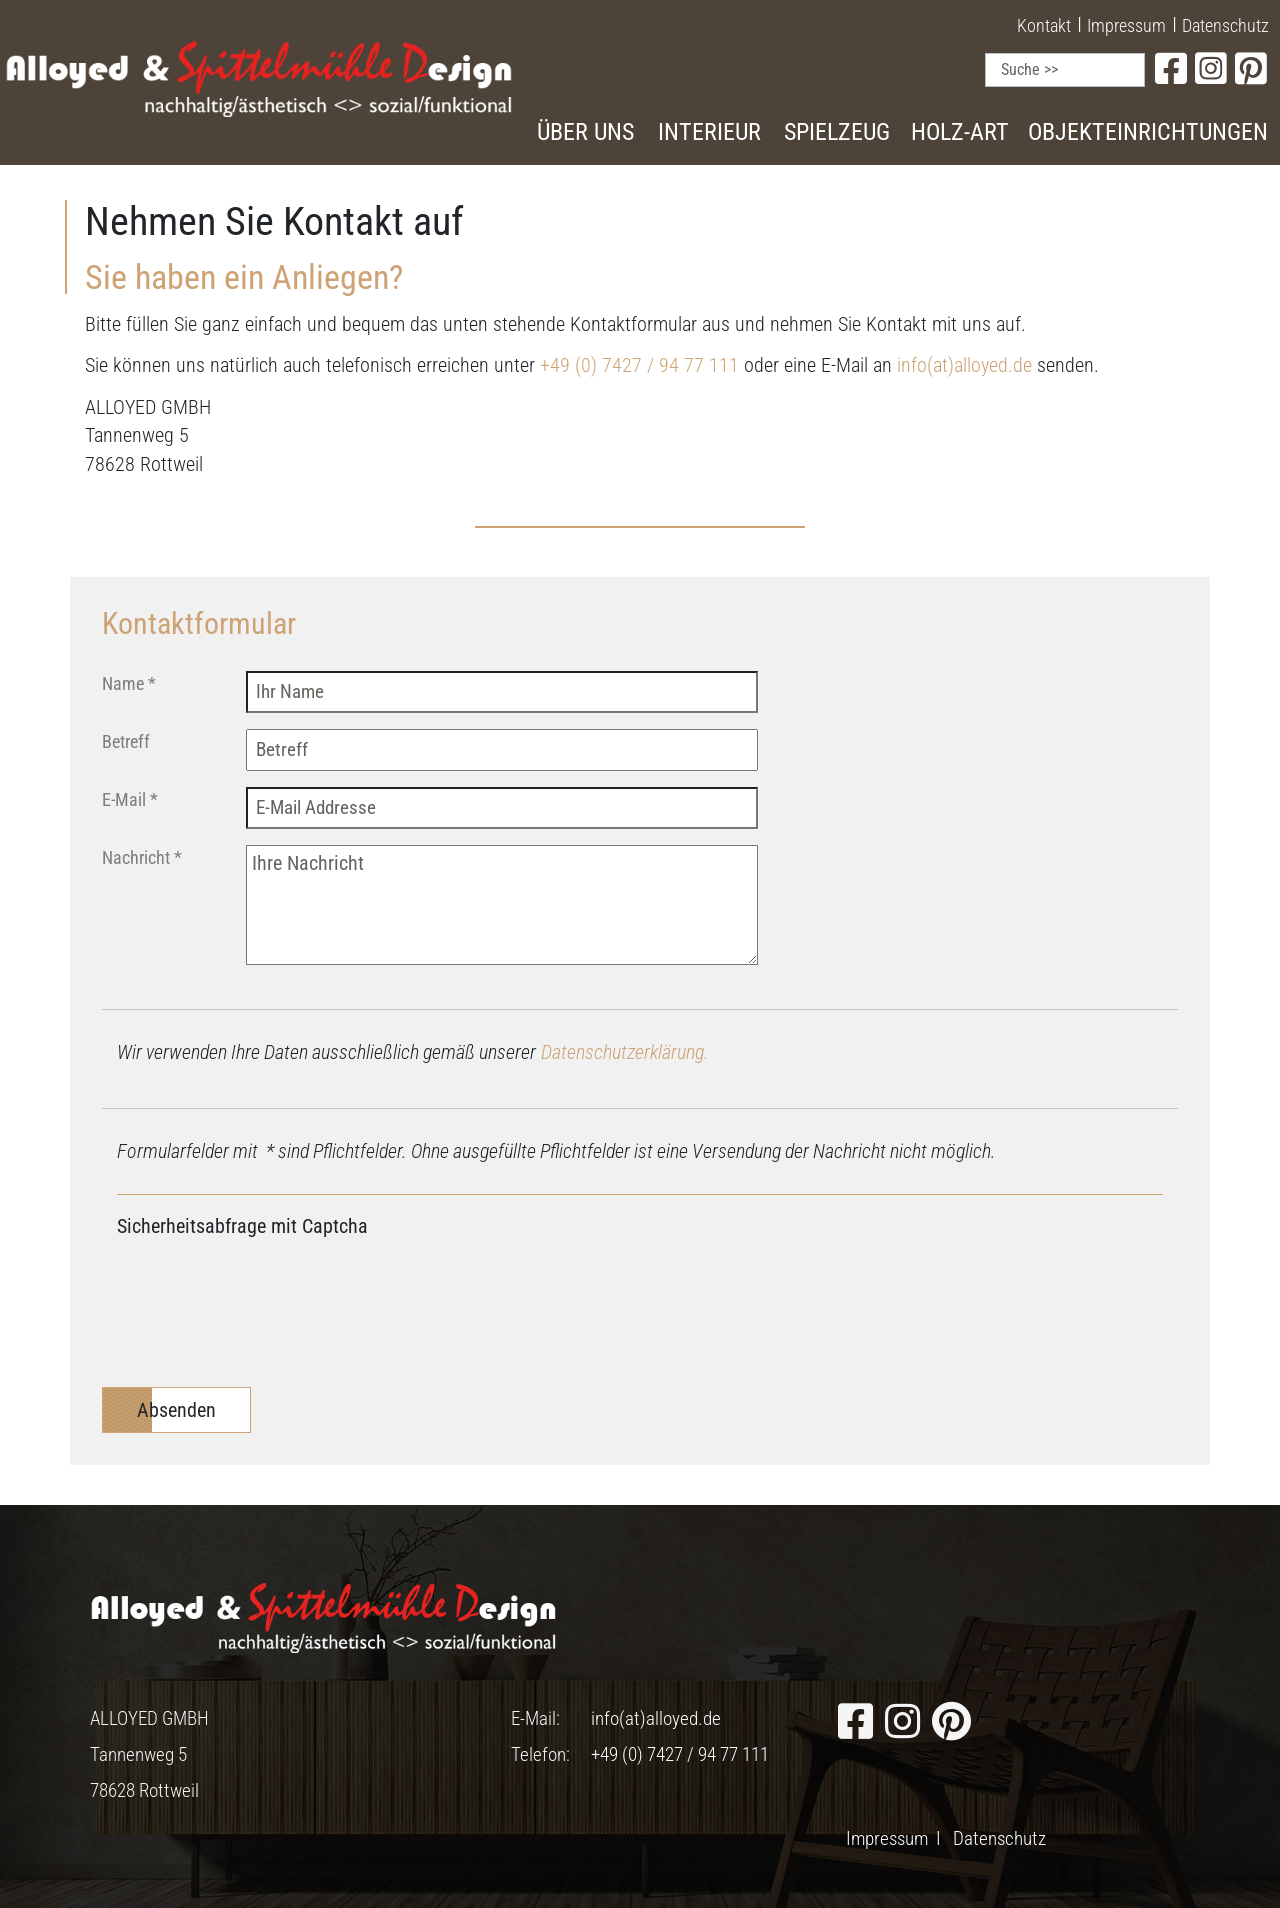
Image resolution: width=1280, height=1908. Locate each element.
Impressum (1126, 25)
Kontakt (1044, 25)
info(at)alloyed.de (964, 365)
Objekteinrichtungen (1148, 132)
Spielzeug (837, 132)
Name (129, 683)
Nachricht (142, 857)
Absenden (176, 1410)
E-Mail (130, 799)
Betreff (126, 741)
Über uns (585, 132)
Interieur (709, 132)
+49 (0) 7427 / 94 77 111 (639, 365)
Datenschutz (1225, 25)
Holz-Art (960, 132)
